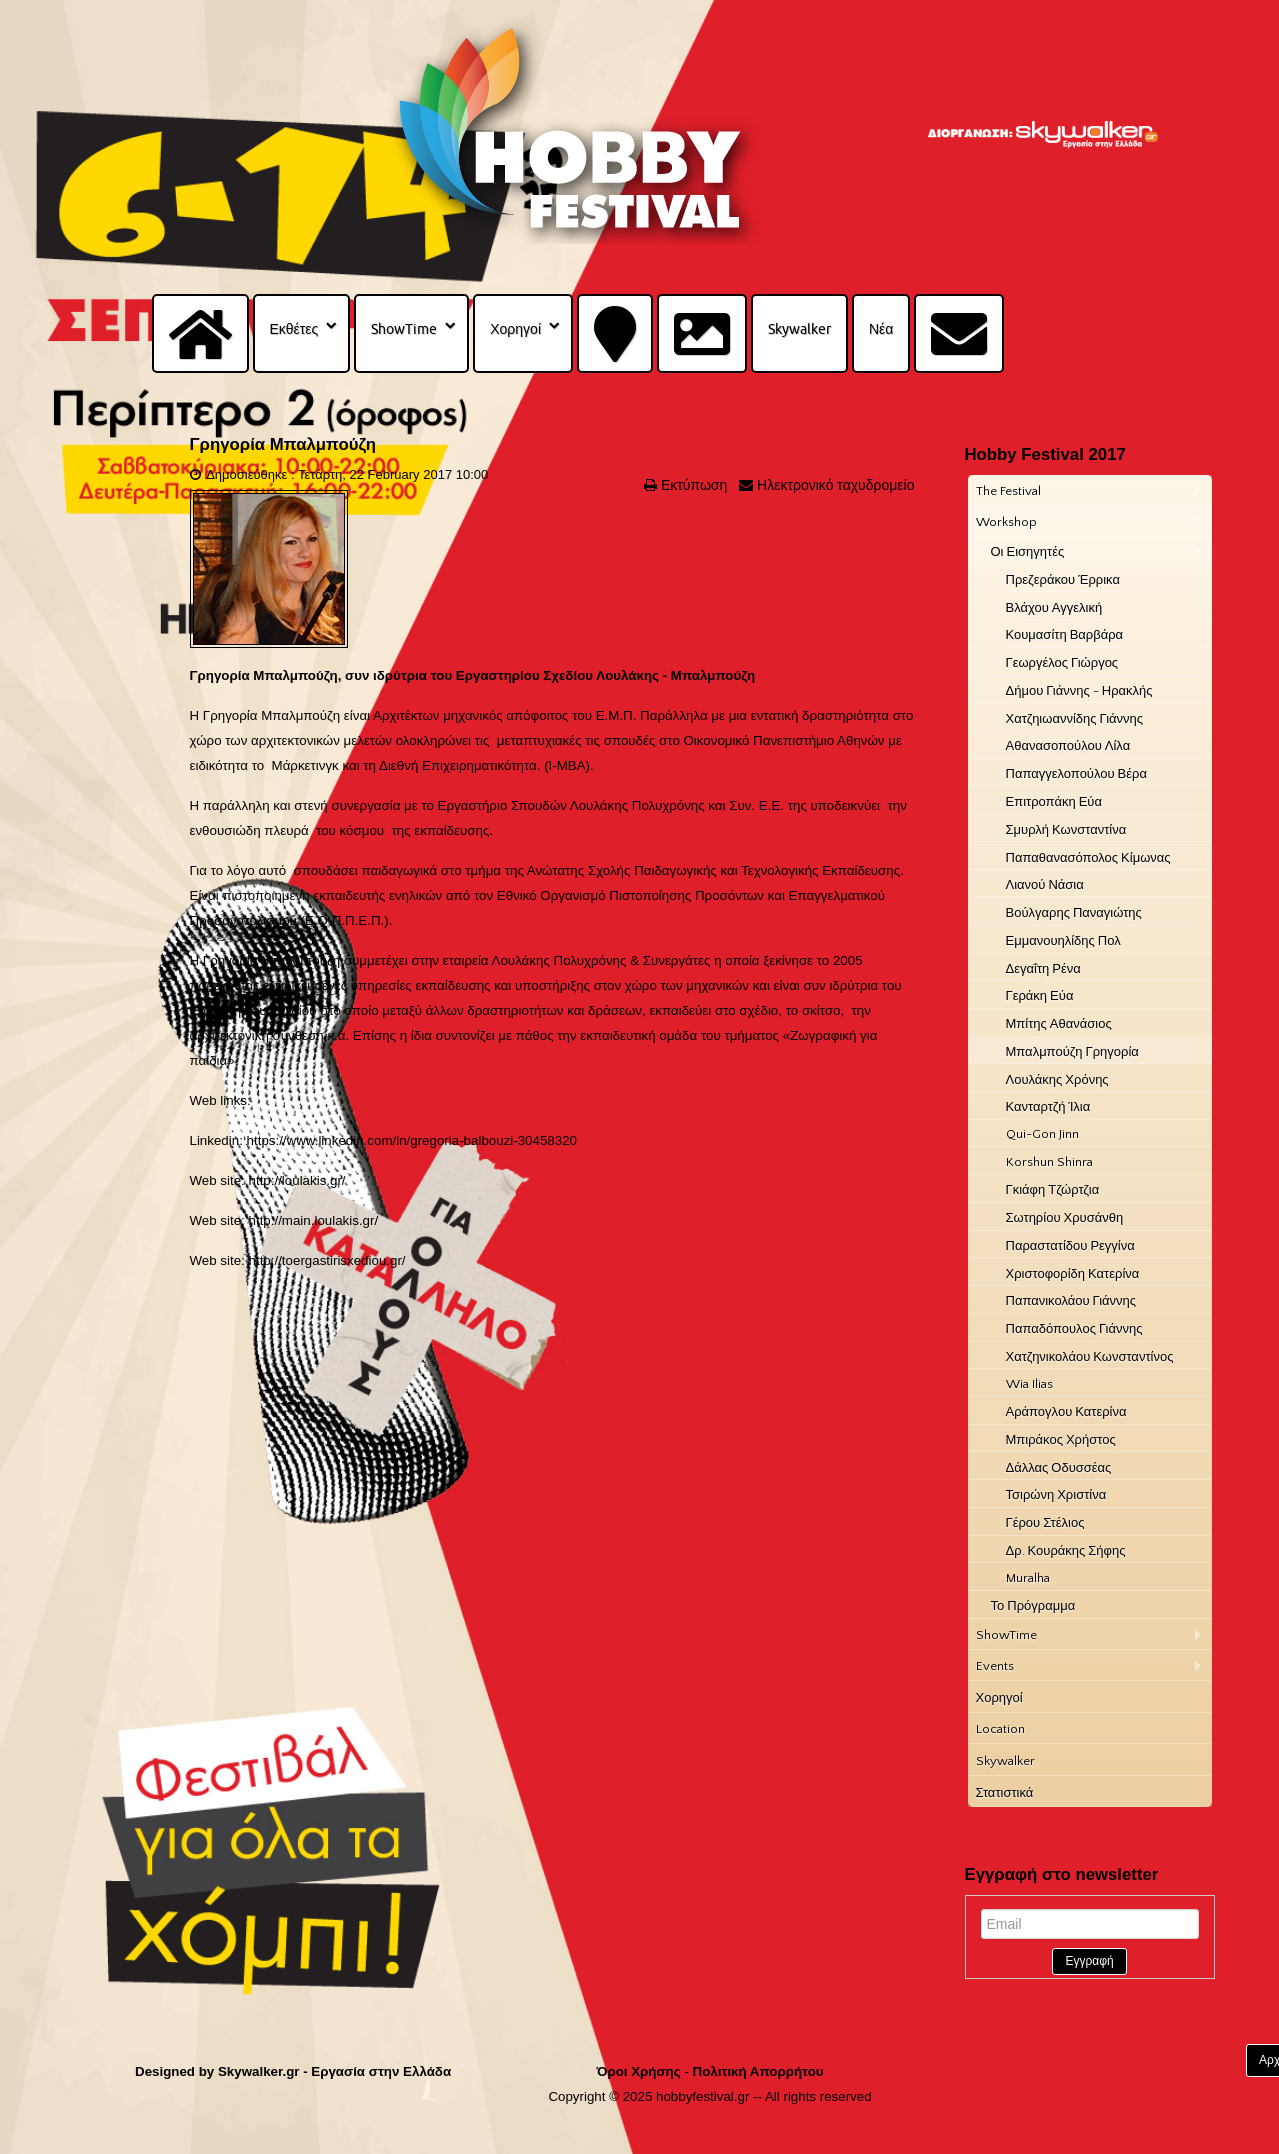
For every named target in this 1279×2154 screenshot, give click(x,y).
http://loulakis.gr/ (297, 1180)
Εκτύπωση (692, 485)
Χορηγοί (515, 329)
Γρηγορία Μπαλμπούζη (283, 444)
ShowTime (404, 329)
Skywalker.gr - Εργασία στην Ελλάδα (334, 2071)
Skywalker (799, 329)
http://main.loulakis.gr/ (314, 1220)
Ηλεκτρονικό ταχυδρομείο (833, 485)
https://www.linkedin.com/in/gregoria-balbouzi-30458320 (412, 1140)
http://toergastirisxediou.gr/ (327, 1260)
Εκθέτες (294, 329)
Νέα (881, 329)
